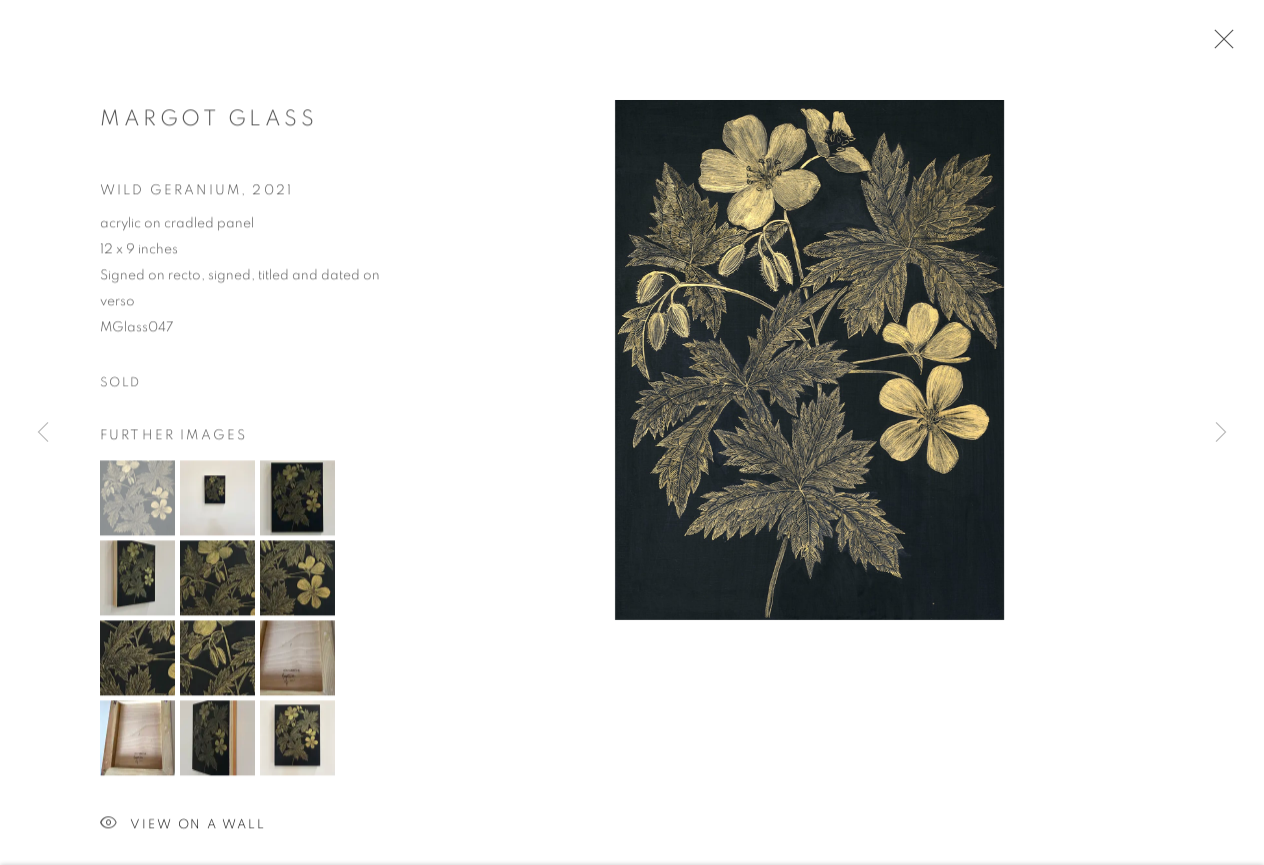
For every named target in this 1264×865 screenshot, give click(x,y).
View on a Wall (183, 826)
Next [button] (1221, 433)
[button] (137, 499)
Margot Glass (208, 121)
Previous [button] (43, 433)
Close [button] (1219, 45)
